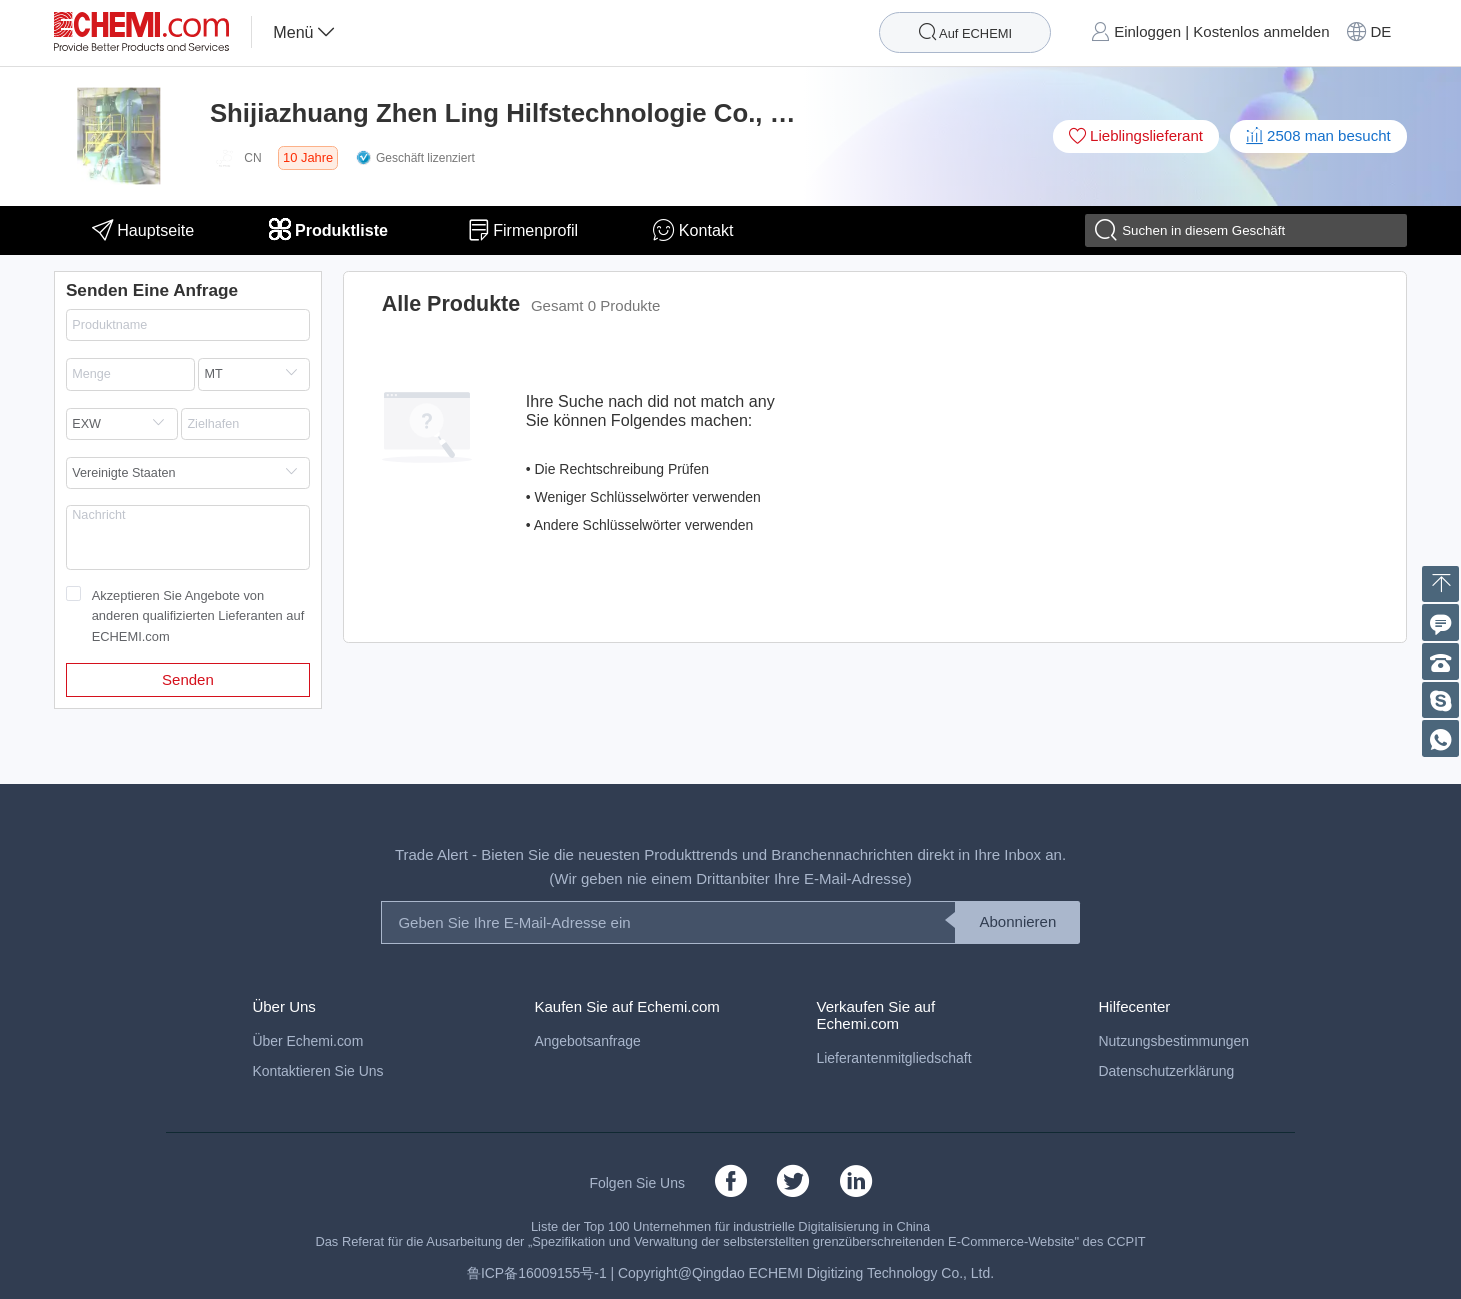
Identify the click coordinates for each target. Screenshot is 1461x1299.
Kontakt (693, 230)
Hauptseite (143, 230)
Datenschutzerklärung (1166, 1071)
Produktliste (330, 230)
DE (1380, 31)
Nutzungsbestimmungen (1173, 1041)
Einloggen (1147, 31)
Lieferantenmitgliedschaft (893, 1058)
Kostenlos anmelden (1261, 31)
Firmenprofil (523, 230)
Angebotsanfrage (587, 1041)
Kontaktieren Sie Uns (317, 1071)
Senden (188, 679)
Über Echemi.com (307, 1041)
